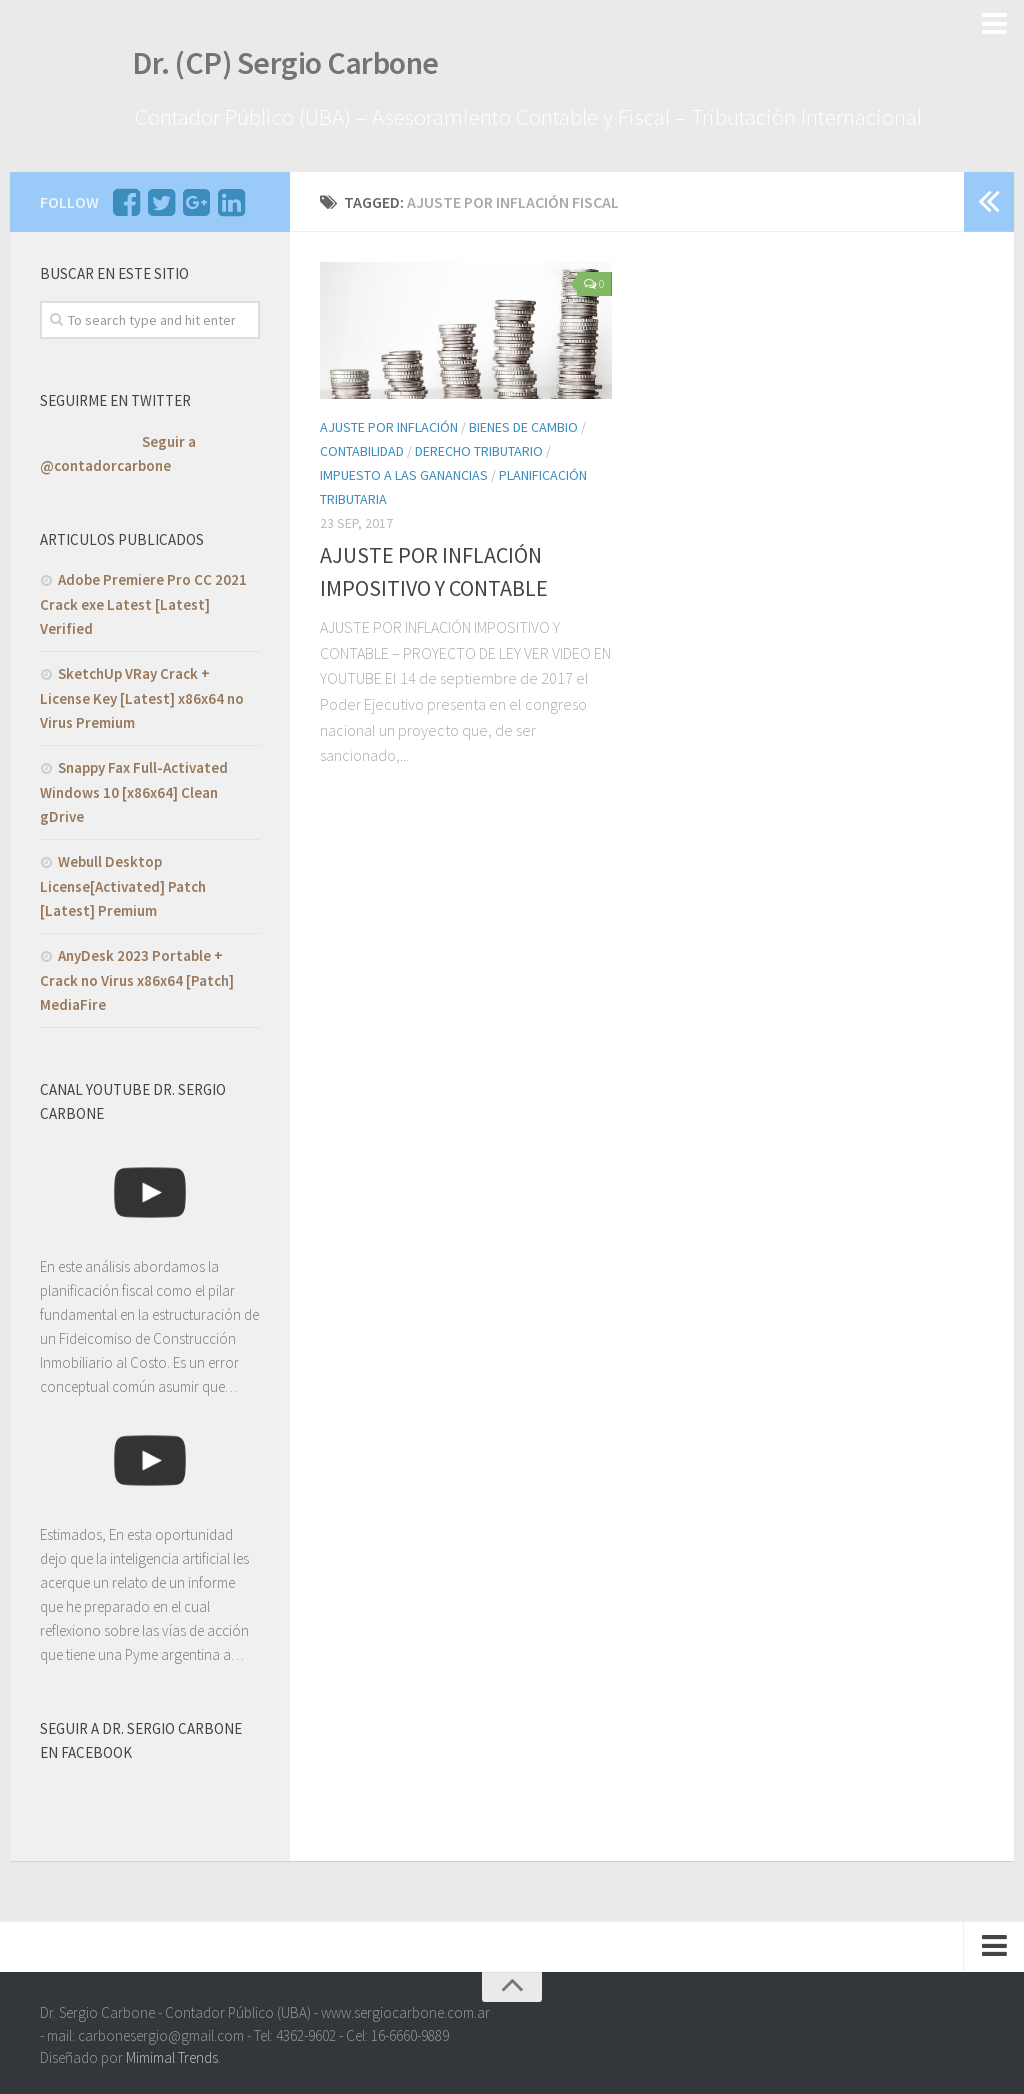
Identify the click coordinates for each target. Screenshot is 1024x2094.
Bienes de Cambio (523, 422)
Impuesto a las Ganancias (404, 470)
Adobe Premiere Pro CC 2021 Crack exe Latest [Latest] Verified (143, 598)
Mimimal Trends (172, 2052)
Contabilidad (362, 446)
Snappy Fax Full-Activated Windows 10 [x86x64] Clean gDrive (134, 786)
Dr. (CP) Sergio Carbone (272, 69)
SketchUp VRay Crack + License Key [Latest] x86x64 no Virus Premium (142, 692)
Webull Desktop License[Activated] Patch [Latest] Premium (123, 880)
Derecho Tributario (479, 446)
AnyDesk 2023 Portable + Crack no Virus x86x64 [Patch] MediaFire (137, 974)
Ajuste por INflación (389, 422)
